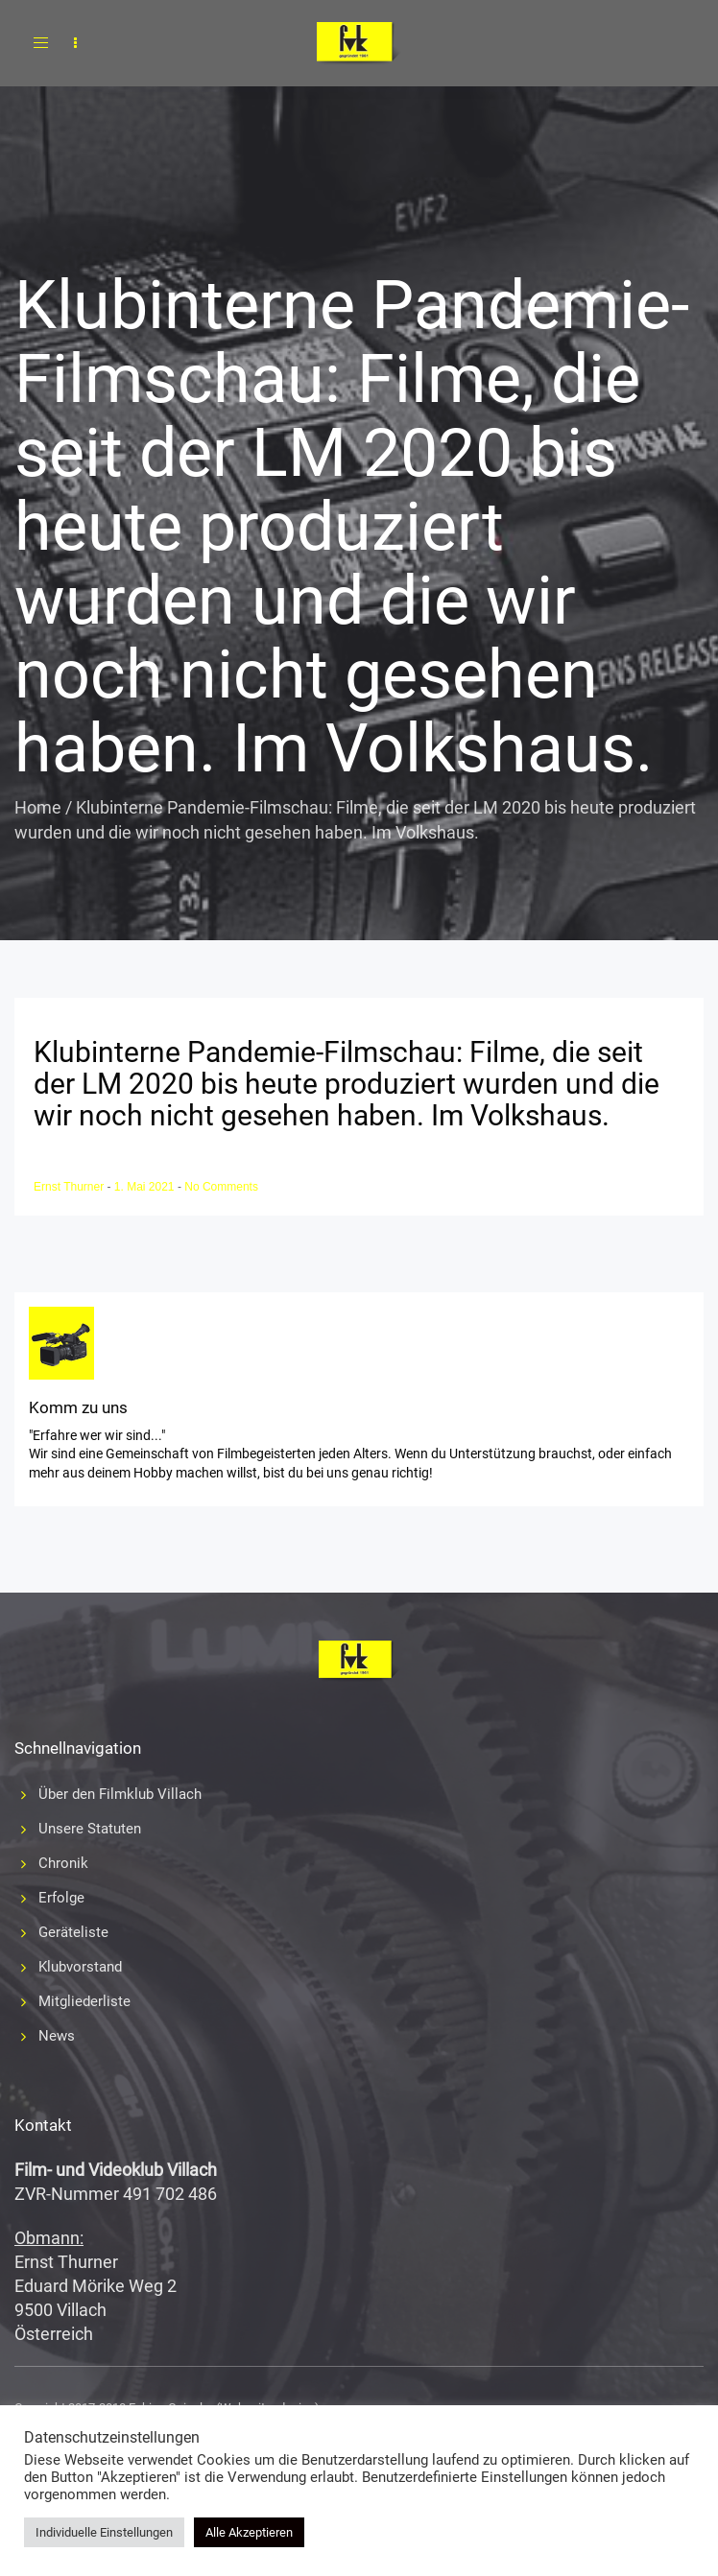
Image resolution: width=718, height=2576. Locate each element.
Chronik (63, 1863)
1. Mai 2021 (146, 1186)
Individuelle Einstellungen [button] (104, 2532)
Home (37, 807)
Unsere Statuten (89, 1828)
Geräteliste (73, 1932)
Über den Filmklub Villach (120, 1794)
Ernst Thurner (70, 1186)
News (56, 2035)
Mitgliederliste (84, 2001)
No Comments (221, 1186)
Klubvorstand (80, 1966)
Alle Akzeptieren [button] (249, 2532)
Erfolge (61, 1897)
